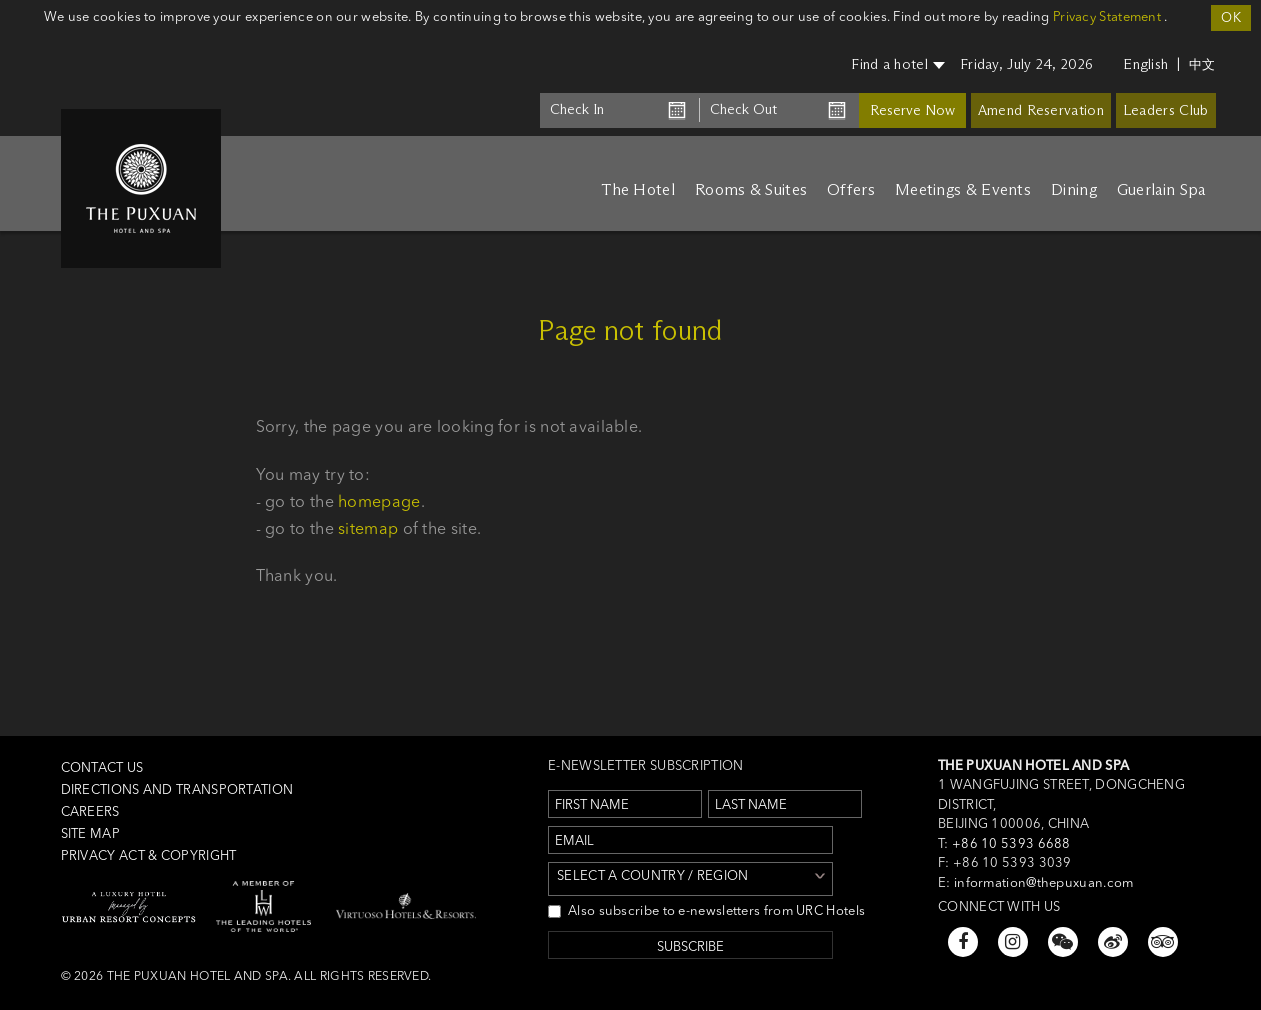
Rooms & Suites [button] (751, 189)
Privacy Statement (1107, 16)
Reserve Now (912, 110)
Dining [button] (1074, 189)
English (1145, 64)
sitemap (368, 528)
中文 (1202, 64)
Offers (851, 189)
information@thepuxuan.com (1044, 882)
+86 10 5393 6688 (1010, 843)
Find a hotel (898, 64)
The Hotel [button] (638, 189)
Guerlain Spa (1161, 189)
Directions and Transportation (177, 789)
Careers (90, 811)
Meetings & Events (963, 189)
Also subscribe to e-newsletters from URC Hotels (706, 910)
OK (1231, 17)
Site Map (90, 833)
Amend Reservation (1041, 110)
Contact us (102, 767)
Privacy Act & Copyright (149, 855)
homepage (379, 501)
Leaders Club (1166, 110)
